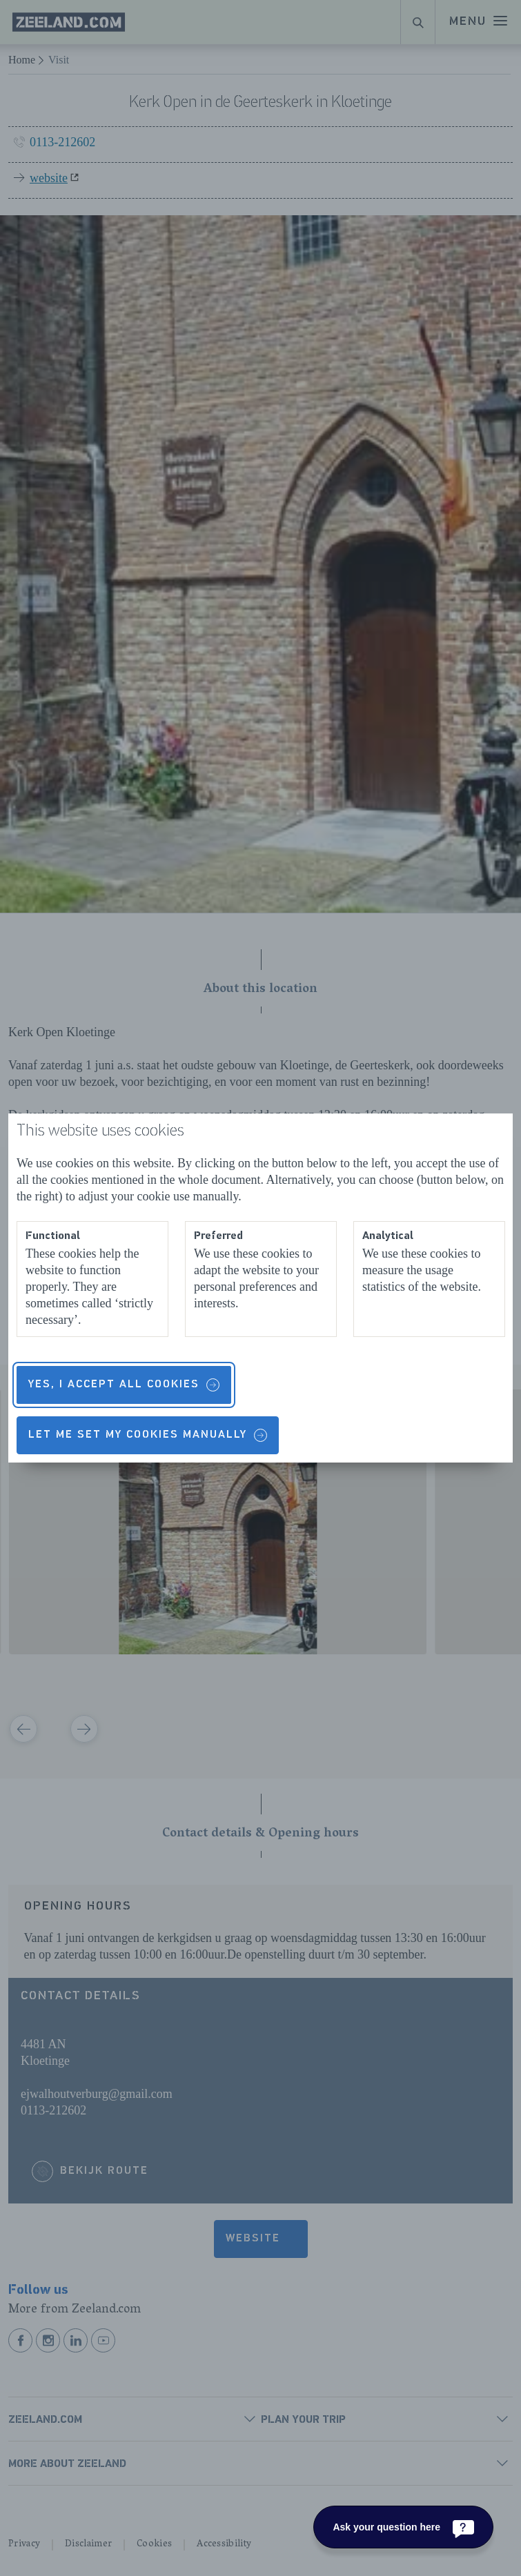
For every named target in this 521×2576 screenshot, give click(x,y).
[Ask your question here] (403, 2527)
